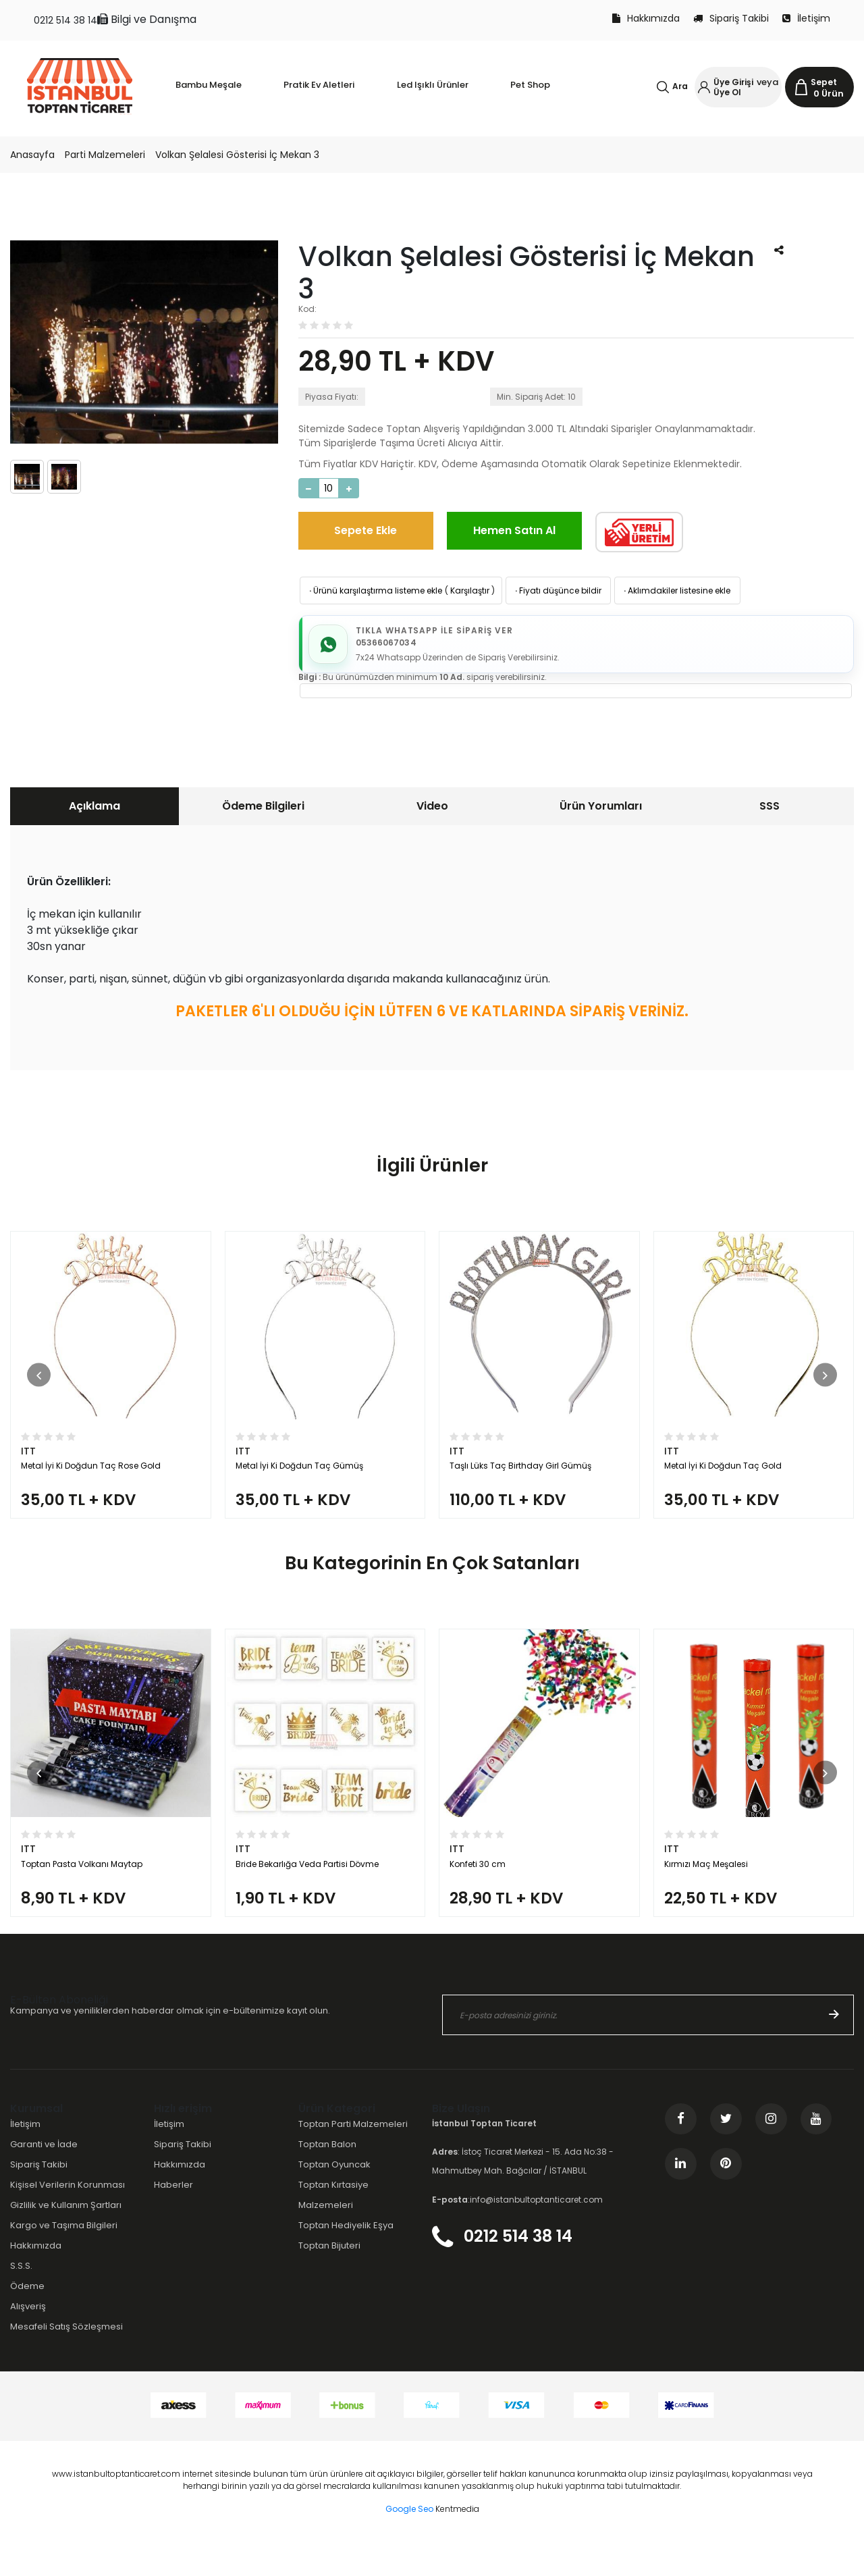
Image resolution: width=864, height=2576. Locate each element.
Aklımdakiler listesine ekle (676, 590)
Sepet (824, 82)
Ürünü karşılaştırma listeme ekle (374, 590)
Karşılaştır (469, 590)
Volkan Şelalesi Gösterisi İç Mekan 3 (237, 154)
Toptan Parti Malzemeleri (353, 2157)
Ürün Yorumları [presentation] (601, 810)
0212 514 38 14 (65, 20)
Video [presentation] (432, 810)
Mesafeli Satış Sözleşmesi (66, 2360)
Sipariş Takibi (731, 18)
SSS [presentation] (769, 810)
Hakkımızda (646, 18)
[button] (39, 1386)
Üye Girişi (733, 82)
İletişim (806, 18)
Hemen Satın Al (514, 530)
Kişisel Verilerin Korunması (67, 2217)
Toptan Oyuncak (334, 2197)
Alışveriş (28, 2340)
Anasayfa (32, 154)
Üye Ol (727, 92)
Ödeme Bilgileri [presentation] (263, 810)
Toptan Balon (327, 2177)
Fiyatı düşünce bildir (557, 590)
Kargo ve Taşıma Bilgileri (63, 2258)
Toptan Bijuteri (329, 2278)
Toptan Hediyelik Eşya (346, 2258)
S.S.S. (21, 2298)
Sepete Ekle (365, 530)
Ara (680, 86)
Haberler (173, 2217)
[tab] (94, 810)
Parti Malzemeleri (105, 154)
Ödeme (27, 2319)
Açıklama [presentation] (94, 810)
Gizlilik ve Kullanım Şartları (66, 2238)
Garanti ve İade (44, 2177)
